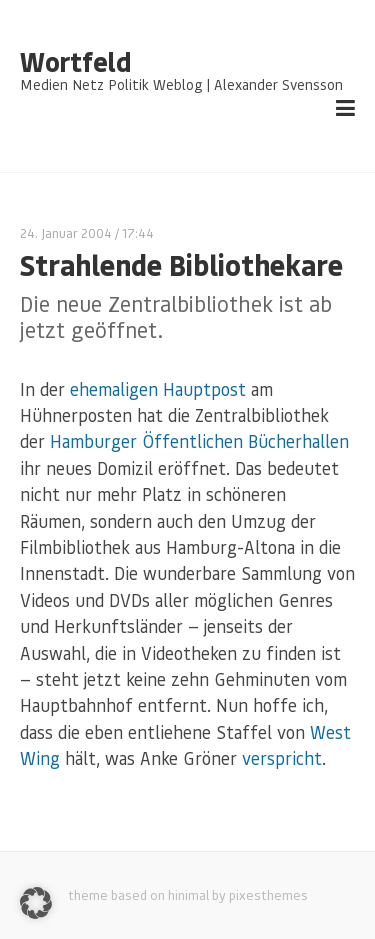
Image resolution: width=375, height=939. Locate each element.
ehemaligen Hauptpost (158, 389)
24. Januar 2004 (66, 232)
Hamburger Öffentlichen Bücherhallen (199, 441)
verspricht (282, 758)
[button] (36, 903)
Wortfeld (75, 62)
